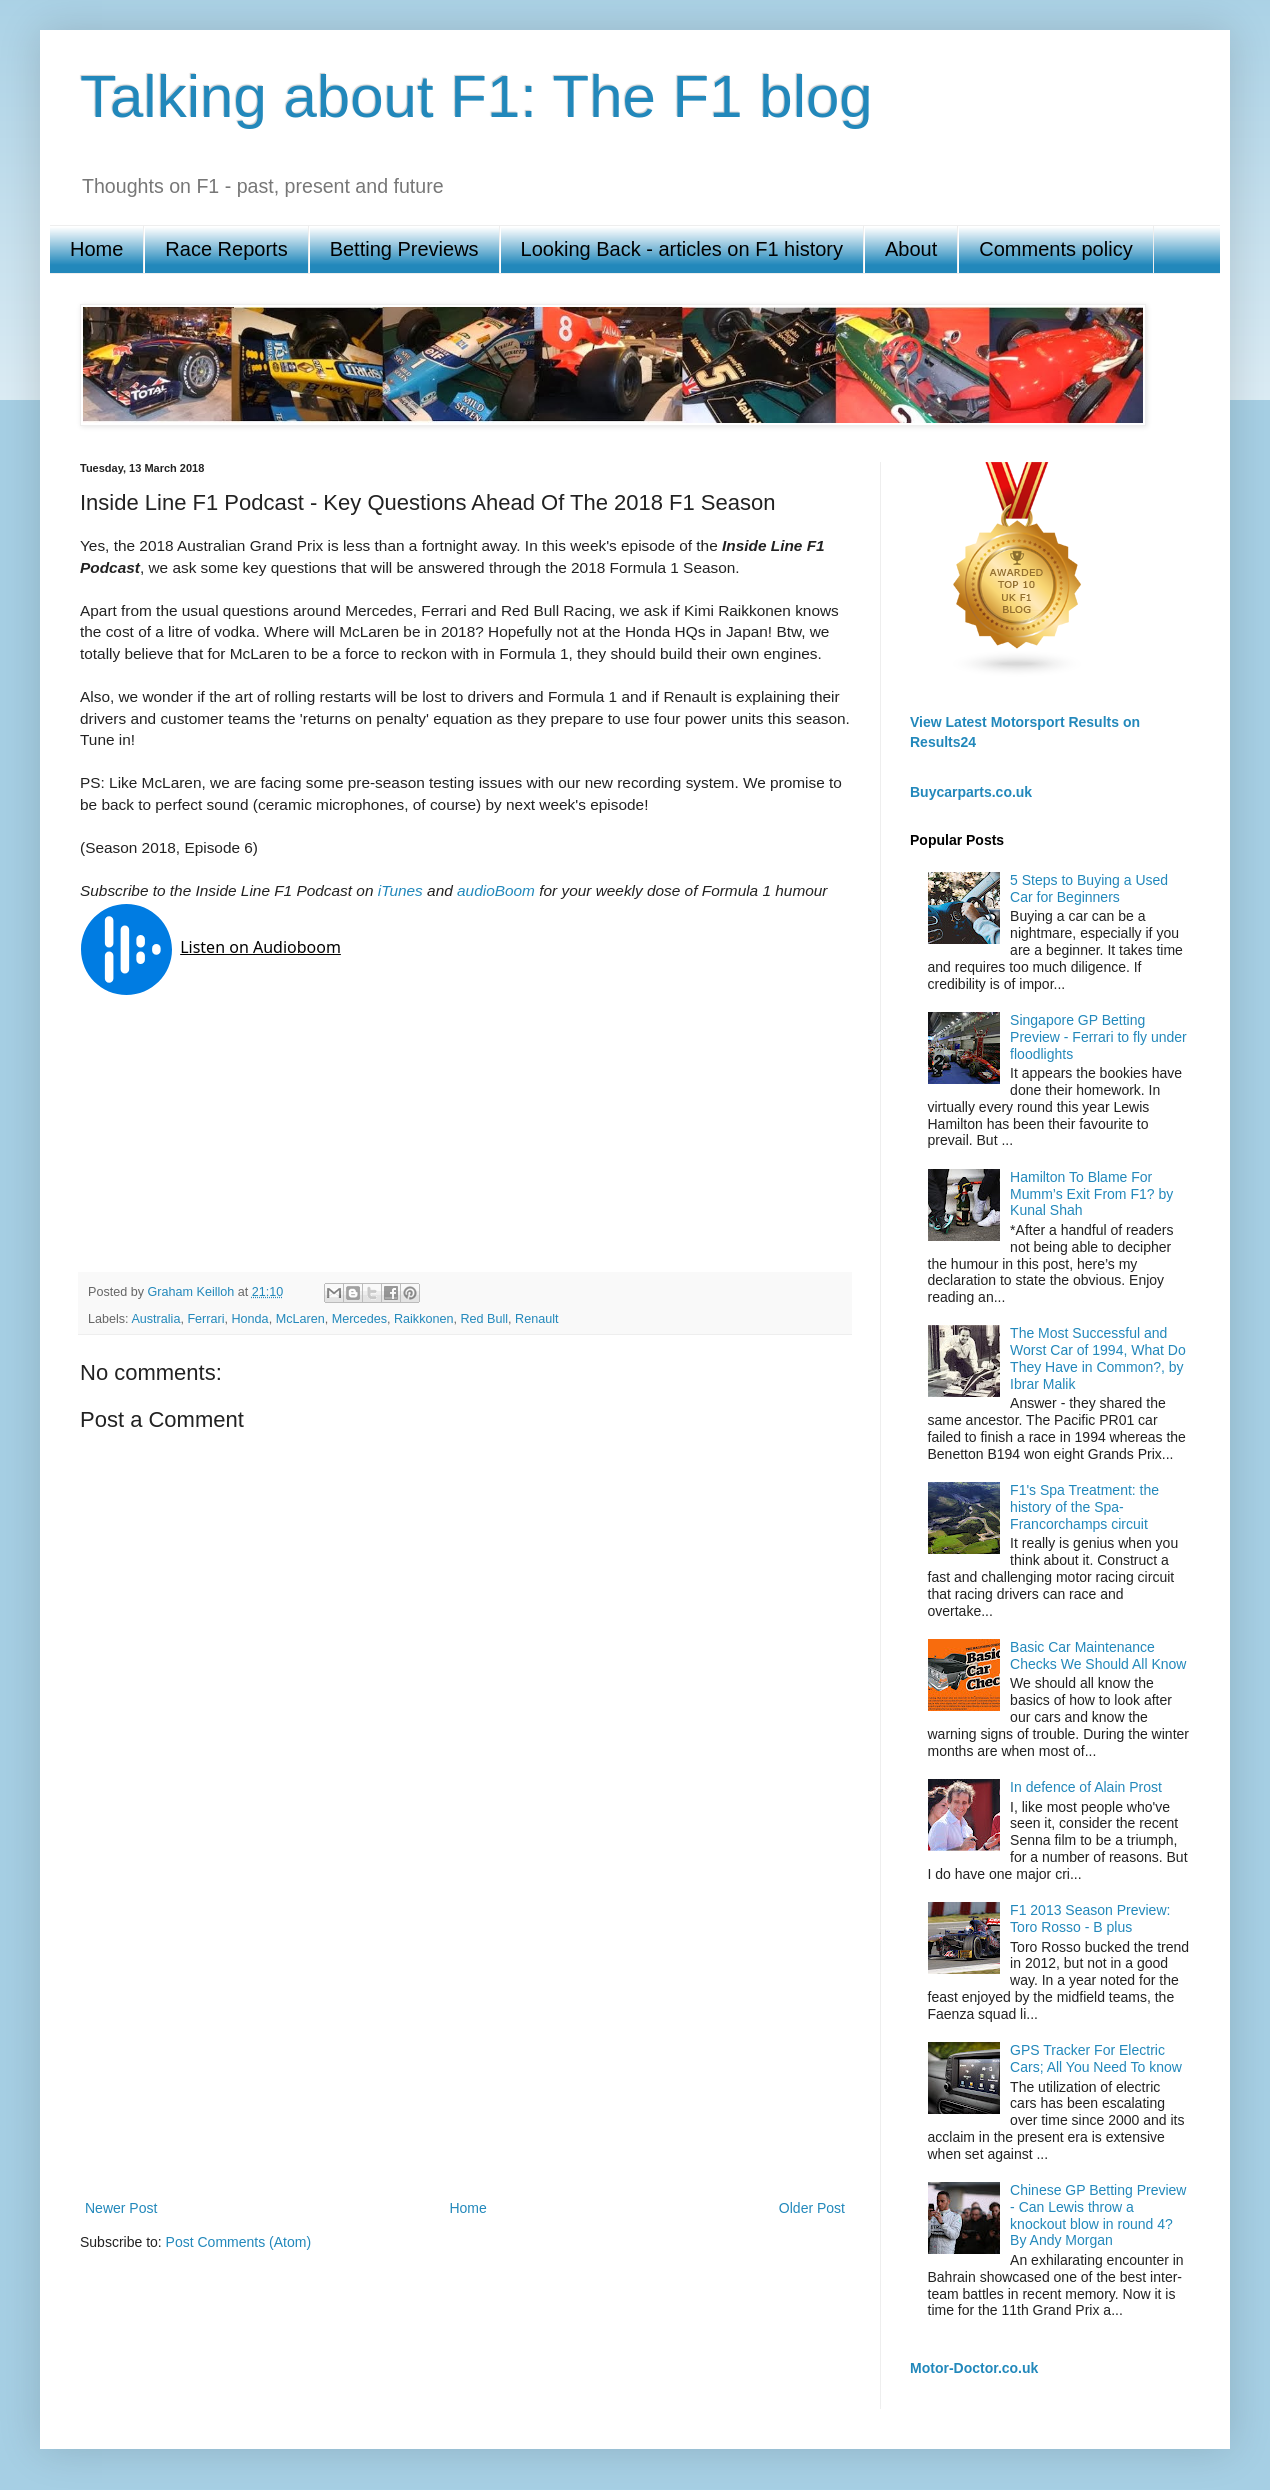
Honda (250, 1319)
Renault (536, 1319)
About (911, 249)
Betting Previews (404, 249)
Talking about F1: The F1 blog (476, 96)
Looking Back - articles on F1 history (682, 249)
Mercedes (359, 1319)
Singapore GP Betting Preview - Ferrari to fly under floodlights (1098, 1037)
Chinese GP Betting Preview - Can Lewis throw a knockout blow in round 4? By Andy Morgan (1098, 2215)
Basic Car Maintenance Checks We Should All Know (1098, 1655)
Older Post (812, 2208)
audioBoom (496, 890)
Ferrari (205, 1319)
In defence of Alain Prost (1086, 1787)
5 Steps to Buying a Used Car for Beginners (1089, 888)
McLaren (300, 1319)
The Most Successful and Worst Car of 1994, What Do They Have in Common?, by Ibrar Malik (1098, 1358)
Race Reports (226, 249)
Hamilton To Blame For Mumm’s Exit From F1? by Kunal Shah (1091, 1194)
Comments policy (1055, 249)
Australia (155, 1319)
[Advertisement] (465, 2031)
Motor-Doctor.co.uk (974, 2368)
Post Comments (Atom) (238, 2242)
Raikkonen (424, 1319)
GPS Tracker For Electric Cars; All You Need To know (1096, 2058)
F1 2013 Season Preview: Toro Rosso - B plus (1090, 1918)
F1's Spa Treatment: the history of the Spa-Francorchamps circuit (1084, 1507)
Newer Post (121, 2208)
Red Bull (484, 1319)
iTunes (400, 890)
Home (96, 249)
